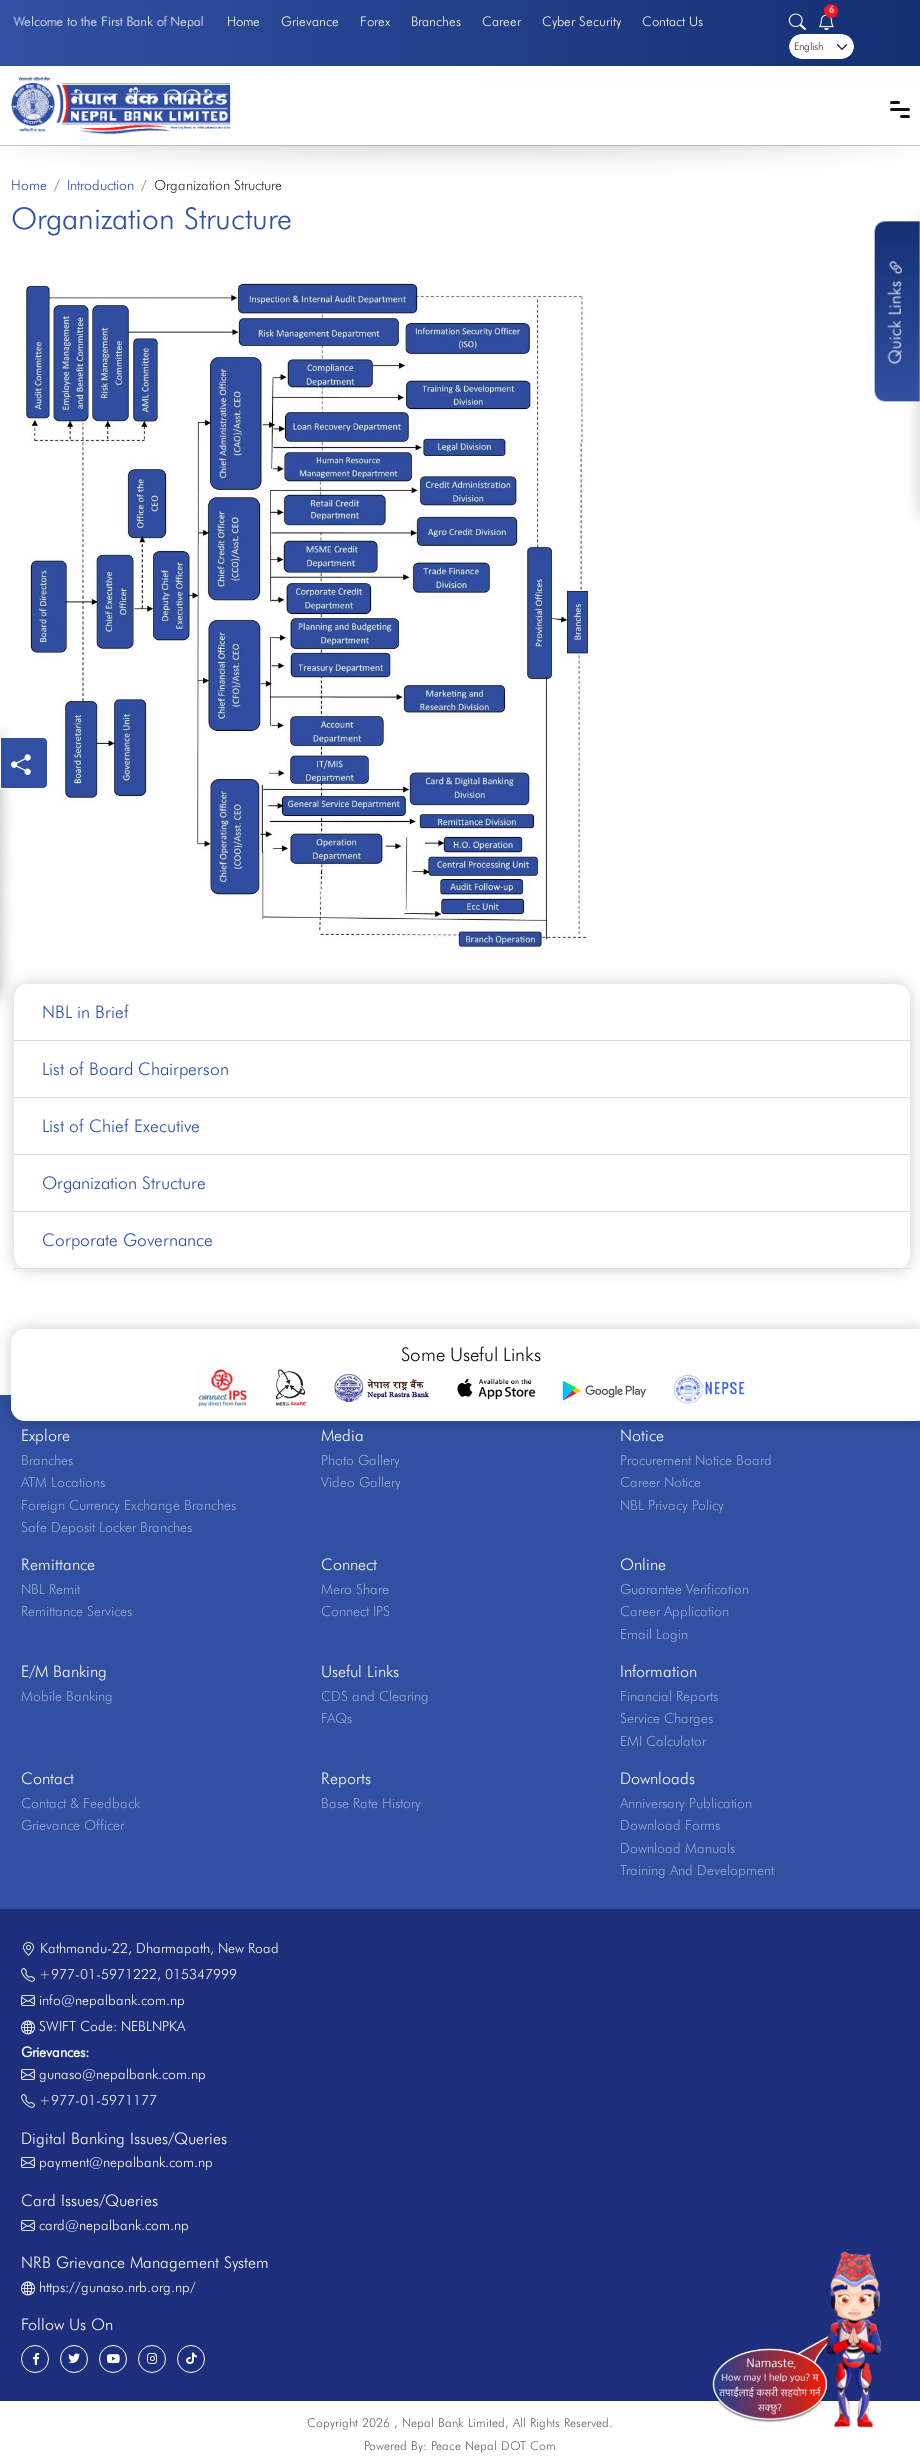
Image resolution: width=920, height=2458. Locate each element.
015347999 (201, 1974)
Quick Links (895, 311)
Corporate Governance (127, 1239)
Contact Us (672, 21)
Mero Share (355, 1589)
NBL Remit (50, 1589)
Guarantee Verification (684, 1589)
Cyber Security (581, 21)
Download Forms (670, 1825)
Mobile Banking (67, 1696)
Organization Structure (124, 1182)
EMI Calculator (663, 1741)
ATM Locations (63, 1482)
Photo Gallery (360, 1460)
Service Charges (666, 1718)
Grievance (310, 21)
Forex (375, 21)
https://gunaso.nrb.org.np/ (117, 2287)
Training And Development (697, 1870)
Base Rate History (371, 1803)
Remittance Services (76, 1611)
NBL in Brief (85, 1011)
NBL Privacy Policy (672, 1505)
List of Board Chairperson (135, 1068)
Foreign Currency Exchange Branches (128, 1505)
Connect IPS (355, 1611)
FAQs (336, 1718)
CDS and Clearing (375, 1696)
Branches (436, 21)
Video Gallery (361, 1482)
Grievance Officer (72, 1825)
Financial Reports (669, 1696)
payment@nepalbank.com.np (126, 2162)
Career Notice (660, 1482)
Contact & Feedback (80, 1803)
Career (501, 21)
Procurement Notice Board (696, 1460)
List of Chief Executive (121, 1125)
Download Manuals (677, 1848)
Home (243, 21)
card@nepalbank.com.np (114, 2225)
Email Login (654, 1634)
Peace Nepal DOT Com (493, 2445)
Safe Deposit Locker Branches (106, 1527)
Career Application (674, 1611)
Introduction (100, 185)
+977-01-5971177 (98, 2100)
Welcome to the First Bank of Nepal (108, 20)
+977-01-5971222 (98, 1974)
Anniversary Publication (686, 1803)
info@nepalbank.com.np (112, 2000)
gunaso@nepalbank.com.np (122, 2074)
